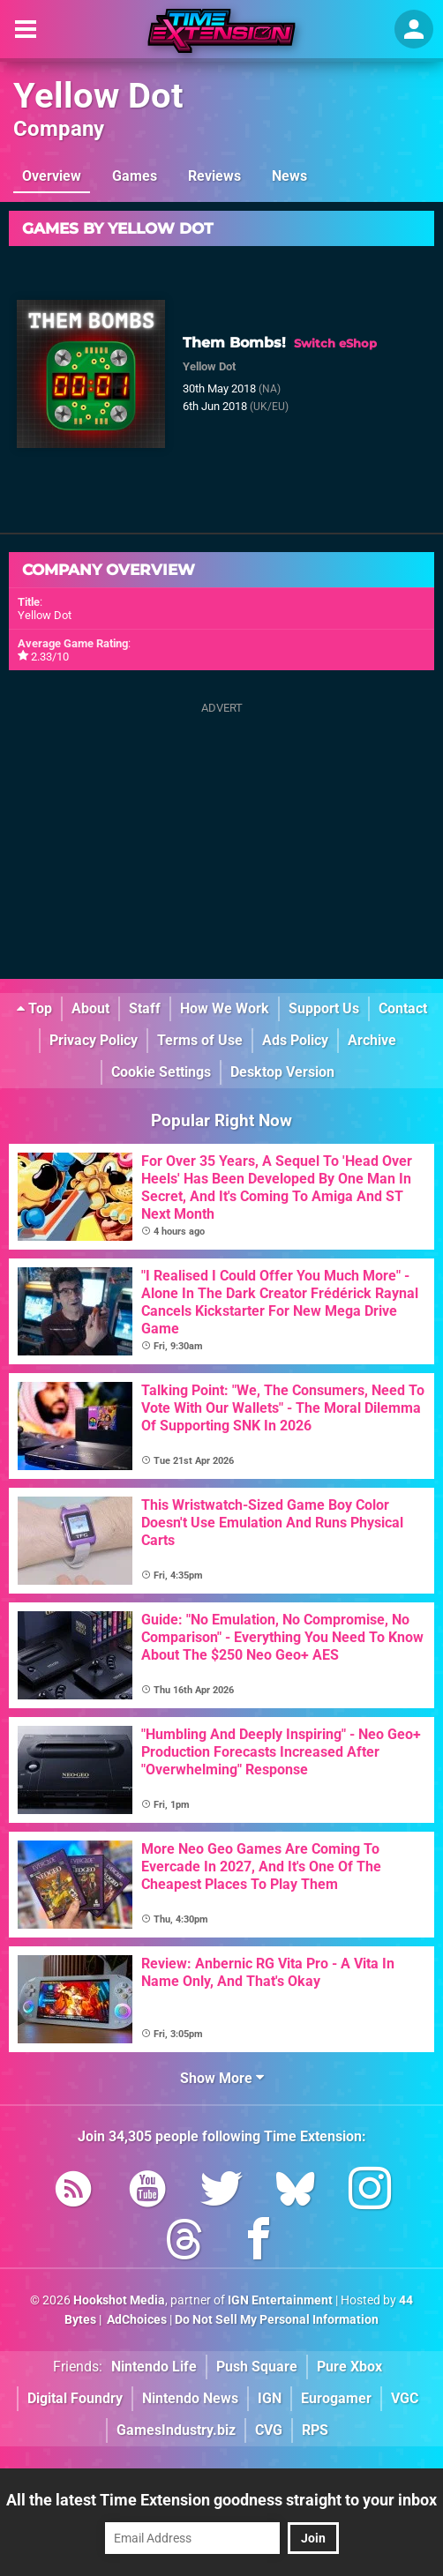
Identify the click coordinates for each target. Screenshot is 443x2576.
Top (34, 1008)
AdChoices (135, 2319)
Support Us (324, 1008)
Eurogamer (336, 2398)
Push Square (256, 2366)
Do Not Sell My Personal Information (277, 2319)
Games (134, 176)
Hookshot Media (119, 2300)
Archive (372, 1040)
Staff (145, 1008)
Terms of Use (200, 1040)
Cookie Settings (161, 1072)
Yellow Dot (98, 95)
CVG (268, 2430)
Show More (222, 2078)
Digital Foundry (75, 2398)
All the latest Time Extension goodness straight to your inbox (221, 2499)
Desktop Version (282, 1072)
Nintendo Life (154, 2366)
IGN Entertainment (280, 2300)
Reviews (214, 176)
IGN (270, 2398)
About (90, 1008)
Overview (51, 176)
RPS (315, 2430)
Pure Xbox (349, 2366)
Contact (403, 1008)
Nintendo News (190, 2398)
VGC (404, 2398)
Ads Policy (295, 1040)
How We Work (224, 1008)
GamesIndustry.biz (176, 2430)
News (289, 176)
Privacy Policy (93, 1040)
